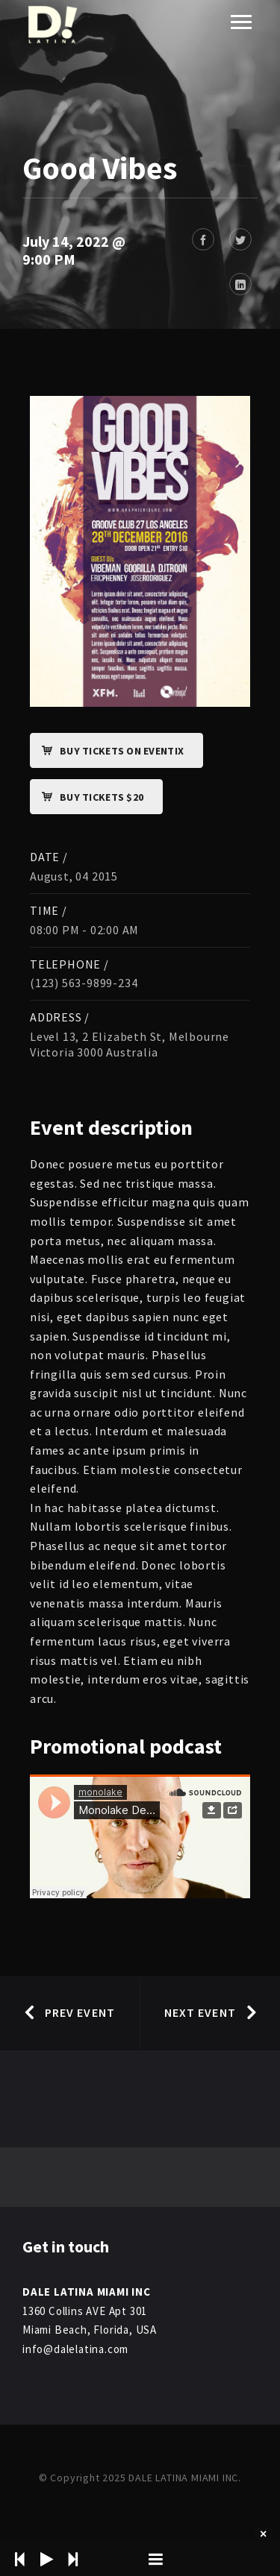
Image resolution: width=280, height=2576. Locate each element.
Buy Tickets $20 (87, 797)
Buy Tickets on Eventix (107, 751)
